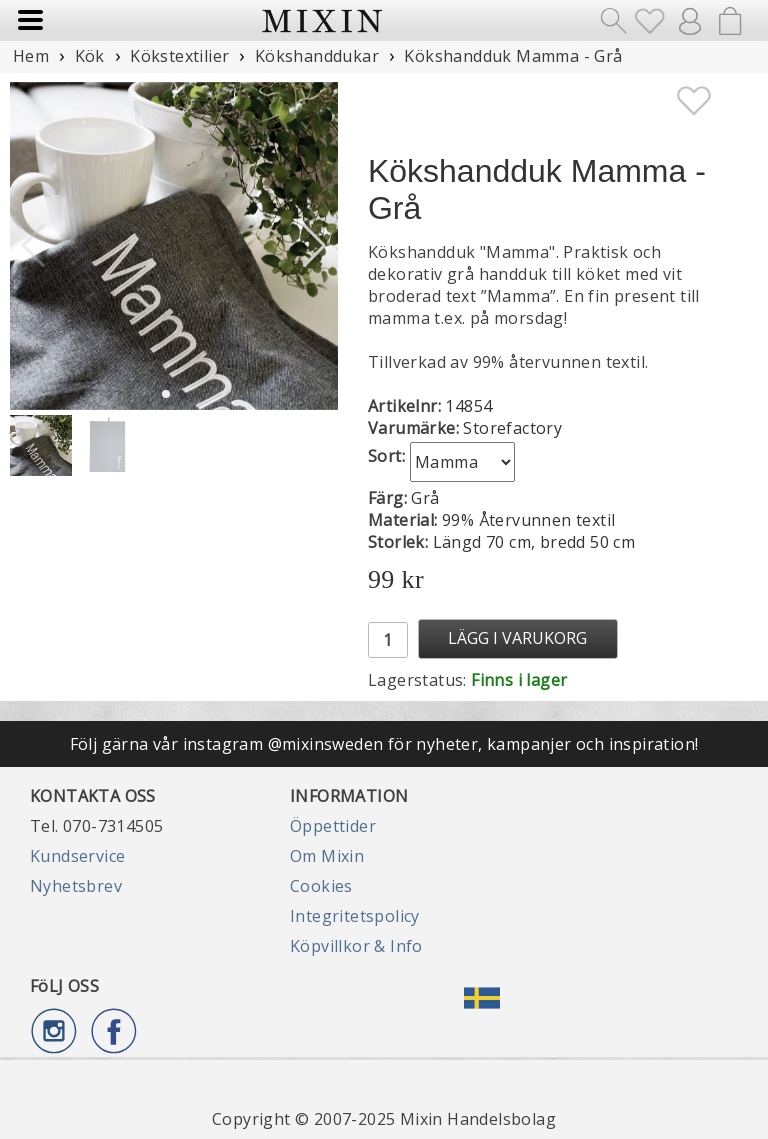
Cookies (321, 886)
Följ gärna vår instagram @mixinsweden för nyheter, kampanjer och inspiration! (384, 744)
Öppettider (333, 826)
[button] (314, 246)
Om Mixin (327, 856)
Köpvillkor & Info (356, 946)
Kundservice (77, 856)
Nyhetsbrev (76, 886)
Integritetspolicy (355, 916)
